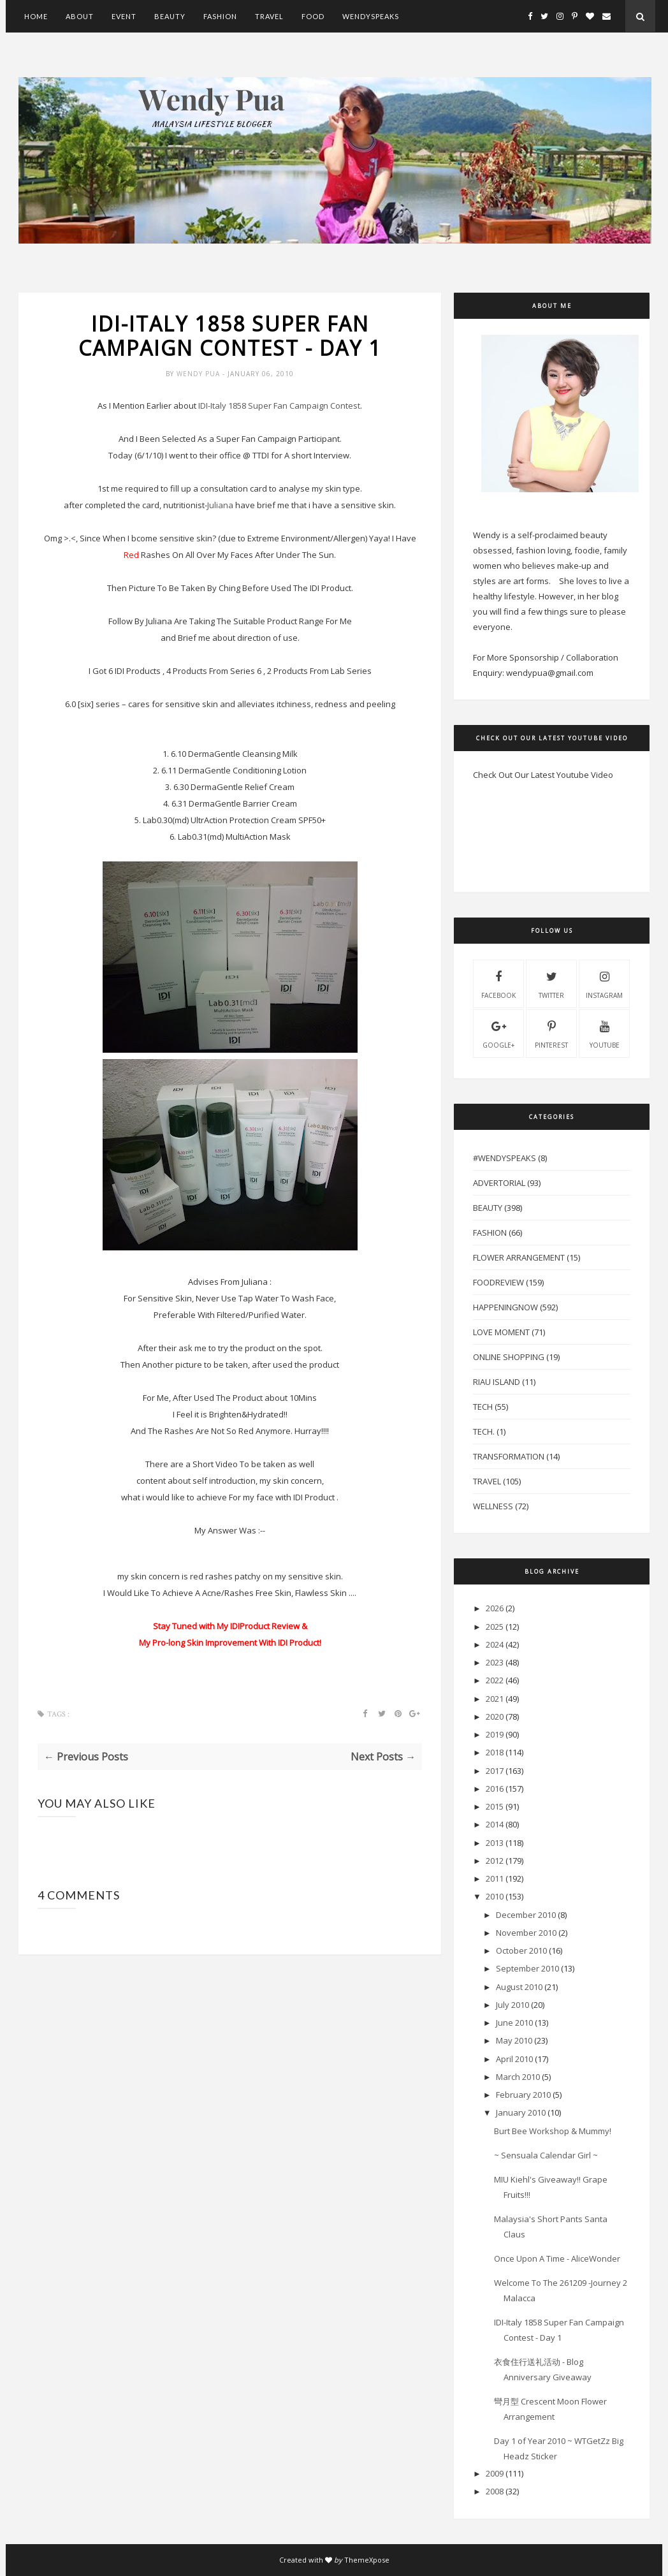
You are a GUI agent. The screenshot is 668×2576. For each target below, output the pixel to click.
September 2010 (527, 1968)
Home (36, 16)
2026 (495, 1608)
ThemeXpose (366, 2560)
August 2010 (519, 1987)
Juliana (220, 505)
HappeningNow (505, 1307)
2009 (495, 2473)
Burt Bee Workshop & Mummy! (552, 2131)
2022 (495, 1680)
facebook (498, 983)
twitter (551, 983)
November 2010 (526, 1932)
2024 (495, 1644)
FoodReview (498, 1282)
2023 (495, 1662)
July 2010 (512, 2004)
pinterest (551, 1033)
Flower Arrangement (519, 1257)
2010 (495, 1896)
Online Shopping (508, 1357)
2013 (495, 1842)
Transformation (508, 1456)
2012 (495, 1860)
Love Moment (501, 1332)
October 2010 (521, 1950)
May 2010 (514, 2040)
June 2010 (514, 2022)
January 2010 (521, 2112)
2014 (495, 1824)
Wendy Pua (199, 373)
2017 (495, 1770)
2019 (495, 1734)
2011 (495, 1878)
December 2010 (526, 1915)
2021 (495, 1698)
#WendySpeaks (504, 1158)
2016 (495, 1788)
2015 (495, 1806)
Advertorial (499, 1183)
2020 (495, 1716)
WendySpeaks (370, 16)
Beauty (169, 16)
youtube (605, 1033)
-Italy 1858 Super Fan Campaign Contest (279, 405)
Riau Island (496, 1381)
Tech (483, 1406)
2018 (495, 1752)
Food (312, 16)
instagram (604, 983)
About (80, 16)
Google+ (498, 1033)
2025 (495, 1626)
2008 (495, 2491)
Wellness (493, 1506)
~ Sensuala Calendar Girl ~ (546, 2155)
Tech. (484, 1431)
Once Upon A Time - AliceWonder (557, 2258)
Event (124, 16)
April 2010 (514, 2059)
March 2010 (518, 2076)
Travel (269, 16)
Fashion (220, 16)
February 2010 (523, 2094)
